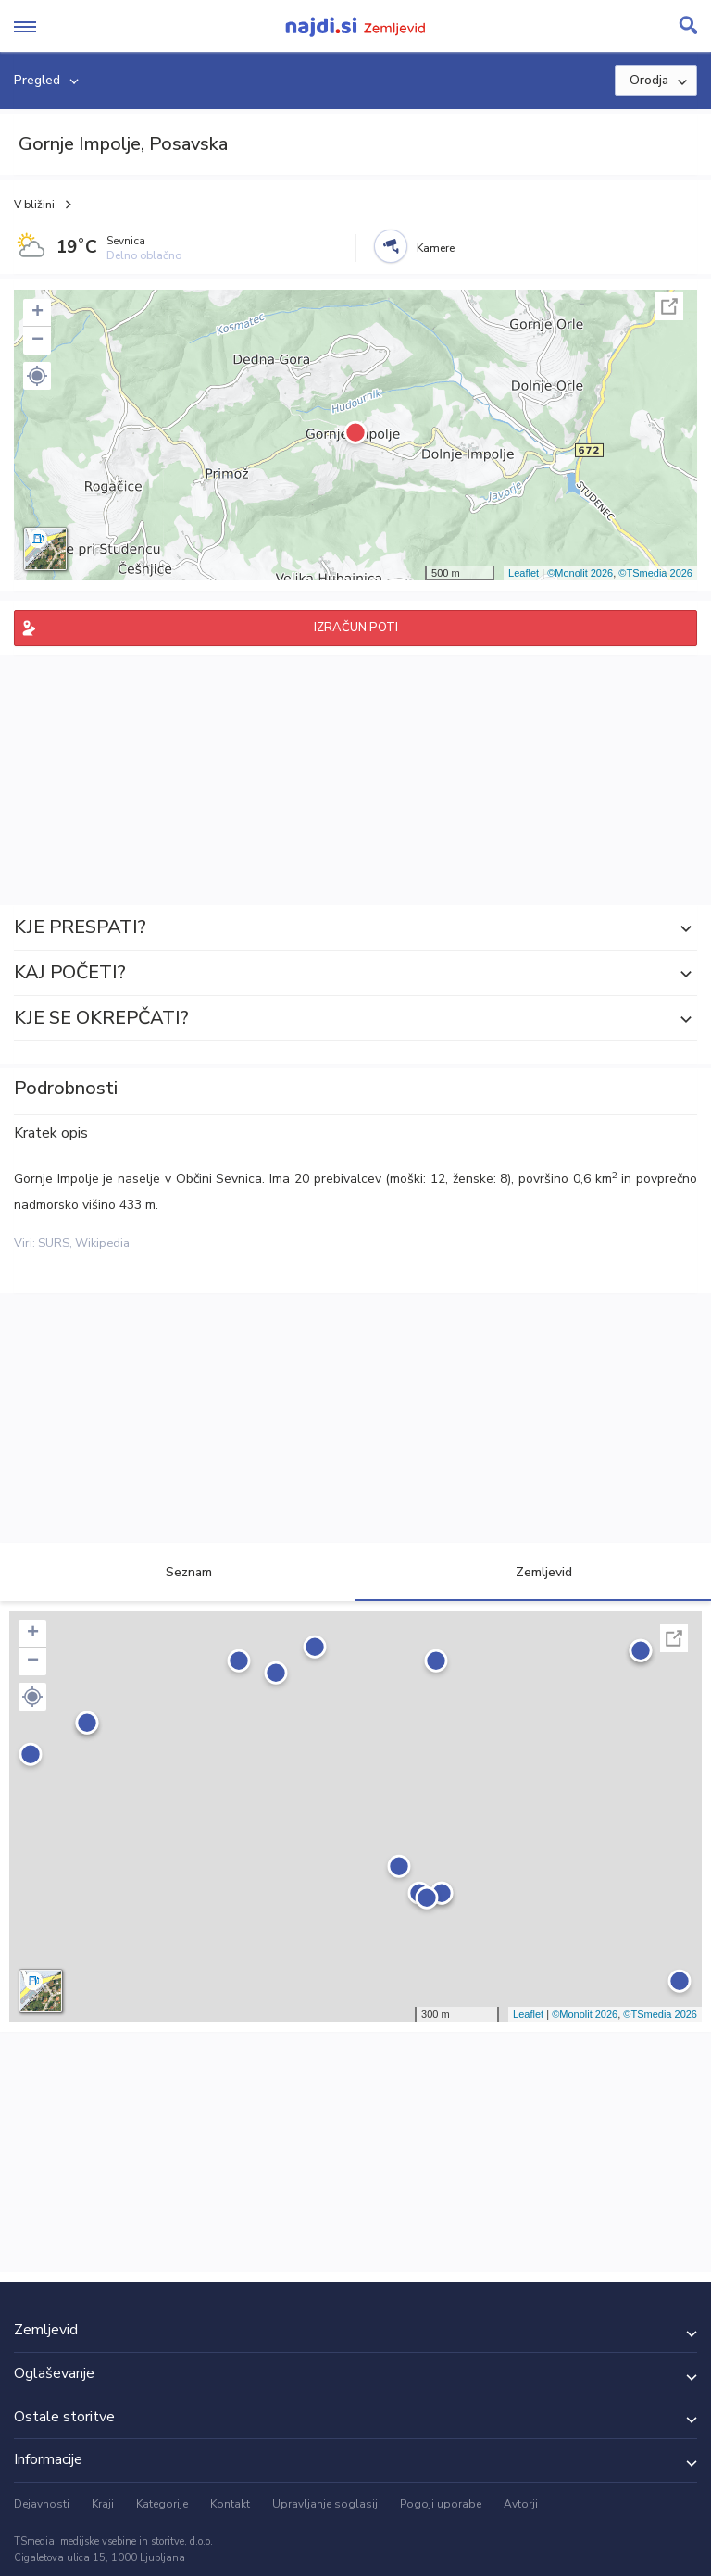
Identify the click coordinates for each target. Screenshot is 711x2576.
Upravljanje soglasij (325, 2503)
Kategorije (162, 2503)
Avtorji (521, 2503)
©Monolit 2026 (580, 573)
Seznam (178, 1572)
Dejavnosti (41, 2503)
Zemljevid (533, 1572)
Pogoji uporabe (440, 2503)
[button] (37, 376)
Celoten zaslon (669, 306)
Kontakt (230, 2503)
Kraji (103, 2503)
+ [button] (37, 313)
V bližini (34, 204)
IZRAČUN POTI (356, 627)
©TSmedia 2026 (655, 573)
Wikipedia (102, 1243)
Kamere (436, 248)
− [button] (37, 341)
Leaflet (523, 573)
